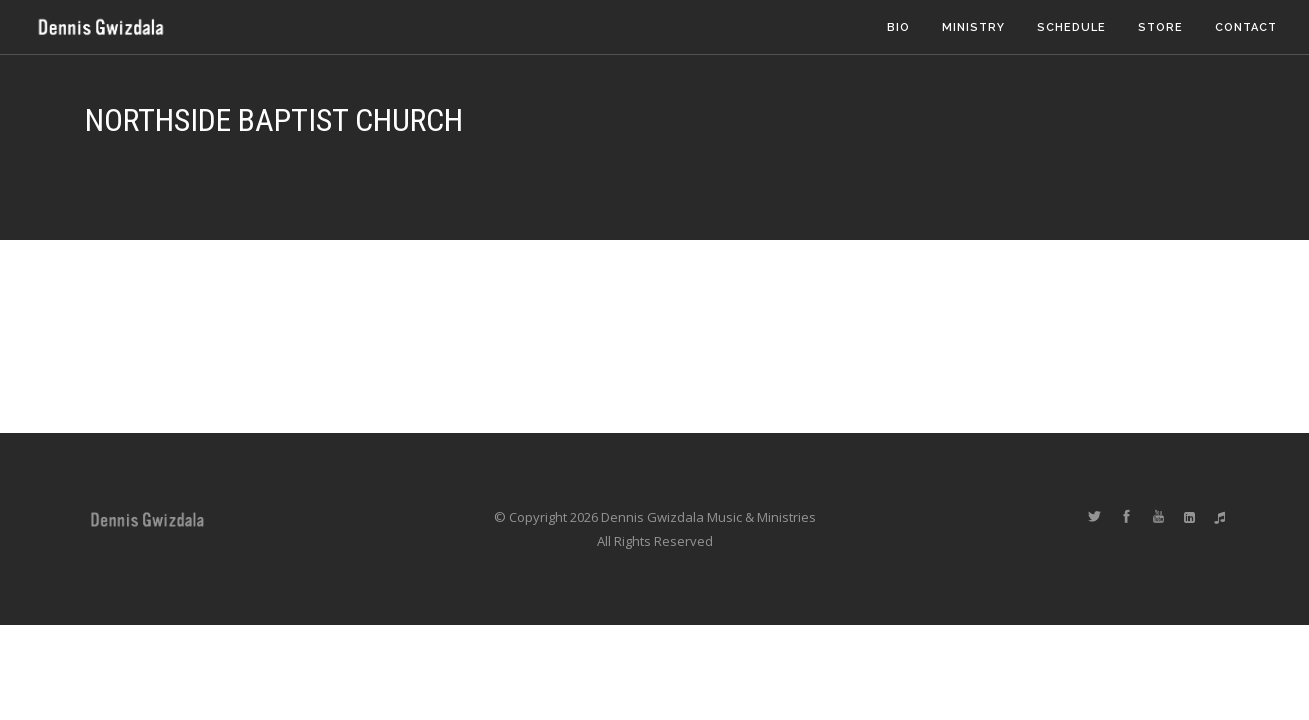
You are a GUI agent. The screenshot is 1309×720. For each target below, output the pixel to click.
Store (1160, 27)
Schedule (1071, 27)
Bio (898, 27)
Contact (1246, 27)
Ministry (973, 27)
